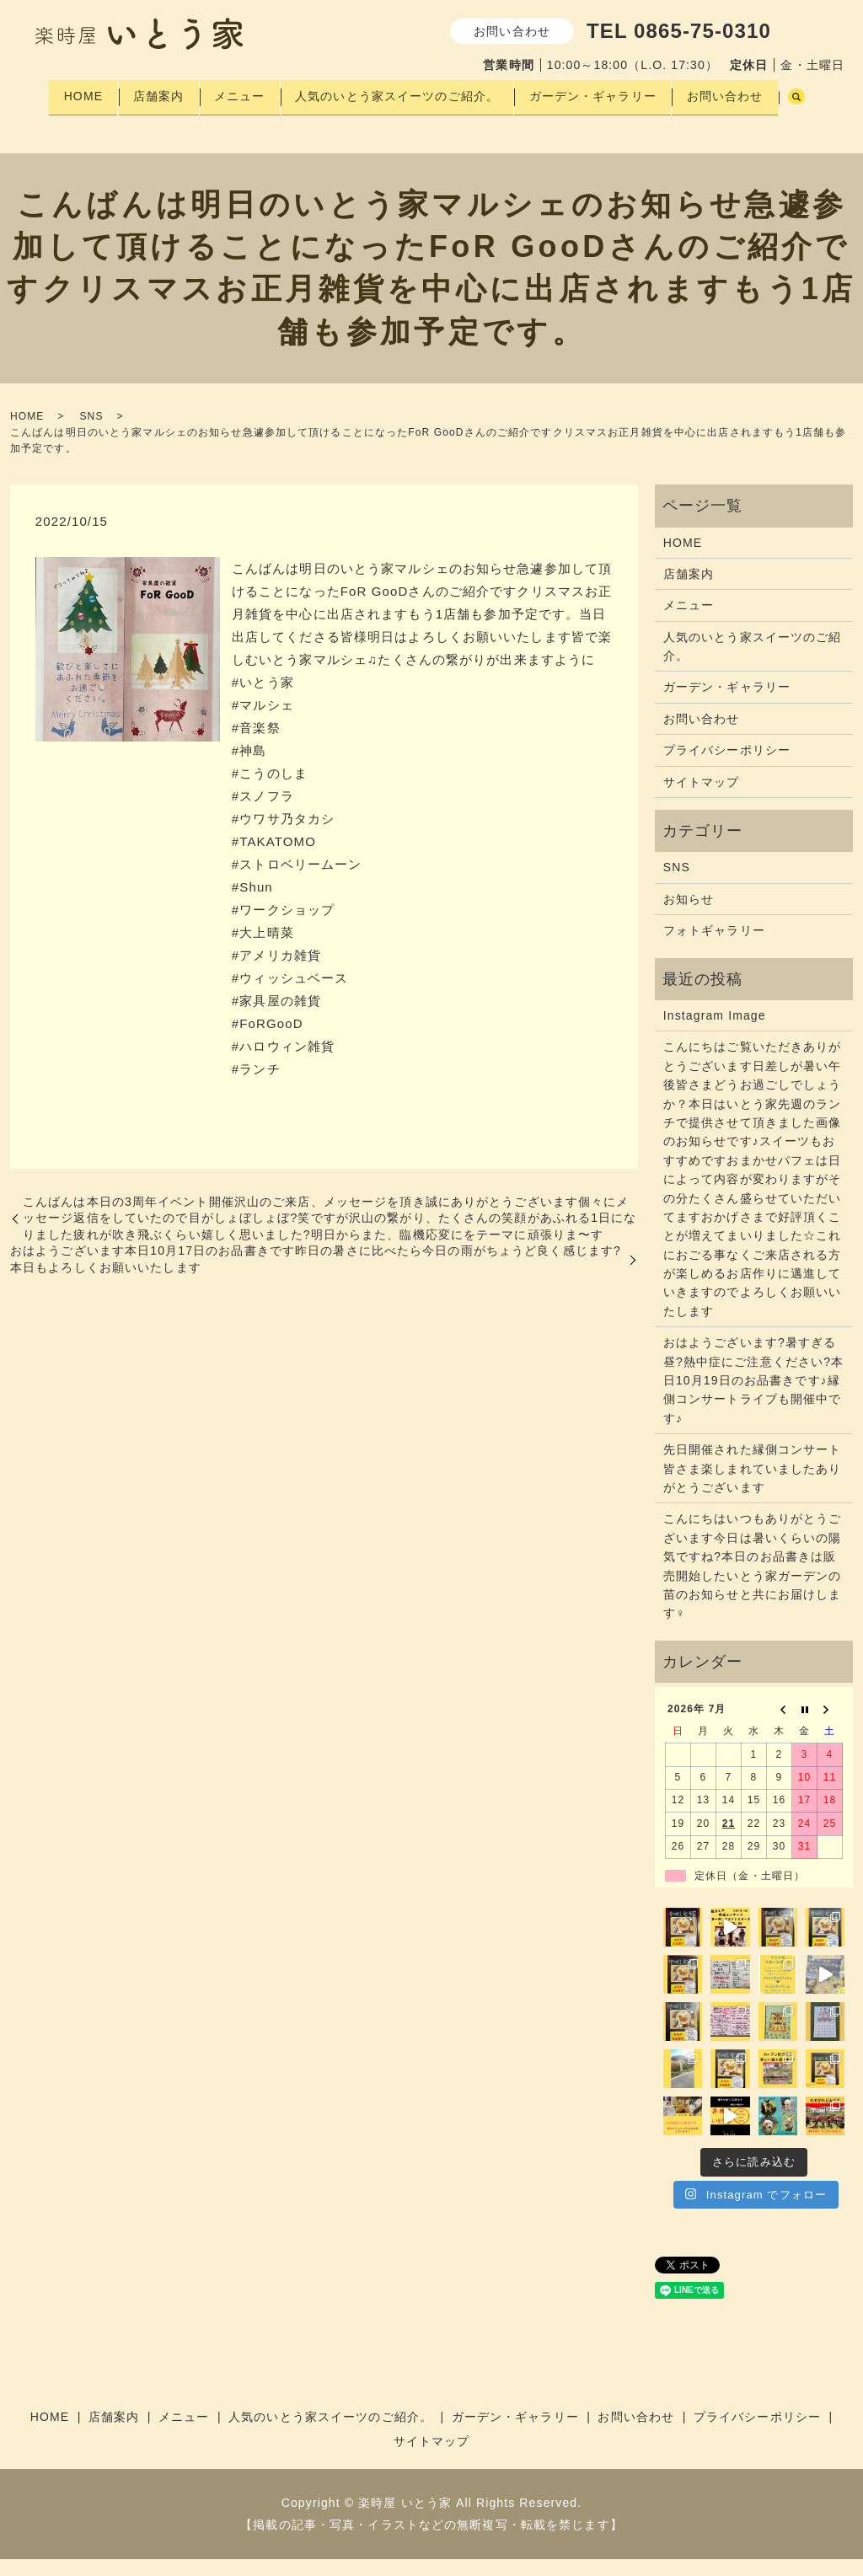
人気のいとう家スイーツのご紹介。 (405, 92)
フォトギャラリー (714, 947)
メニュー (241, 92)
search (53, 118)
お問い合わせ (745, 92)
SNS (91, 433)
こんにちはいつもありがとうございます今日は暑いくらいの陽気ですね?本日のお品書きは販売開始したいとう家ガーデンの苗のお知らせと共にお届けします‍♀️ (752, 1582)
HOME (72, 92)
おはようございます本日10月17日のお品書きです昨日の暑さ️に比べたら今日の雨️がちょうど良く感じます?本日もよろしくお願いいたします (315, 1276)
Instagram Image (714, 1032)
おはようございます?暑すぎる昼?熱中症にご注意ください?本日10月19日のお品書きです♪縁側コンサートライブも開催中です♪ (753, 1397)
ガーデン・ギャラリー (607, 92)
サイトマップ (701, 798)
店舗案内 (154, 92)
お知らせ (688, 916)
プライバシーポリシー (727, 767)
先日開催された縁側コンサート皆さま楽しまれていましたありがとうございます (752, 1485)
